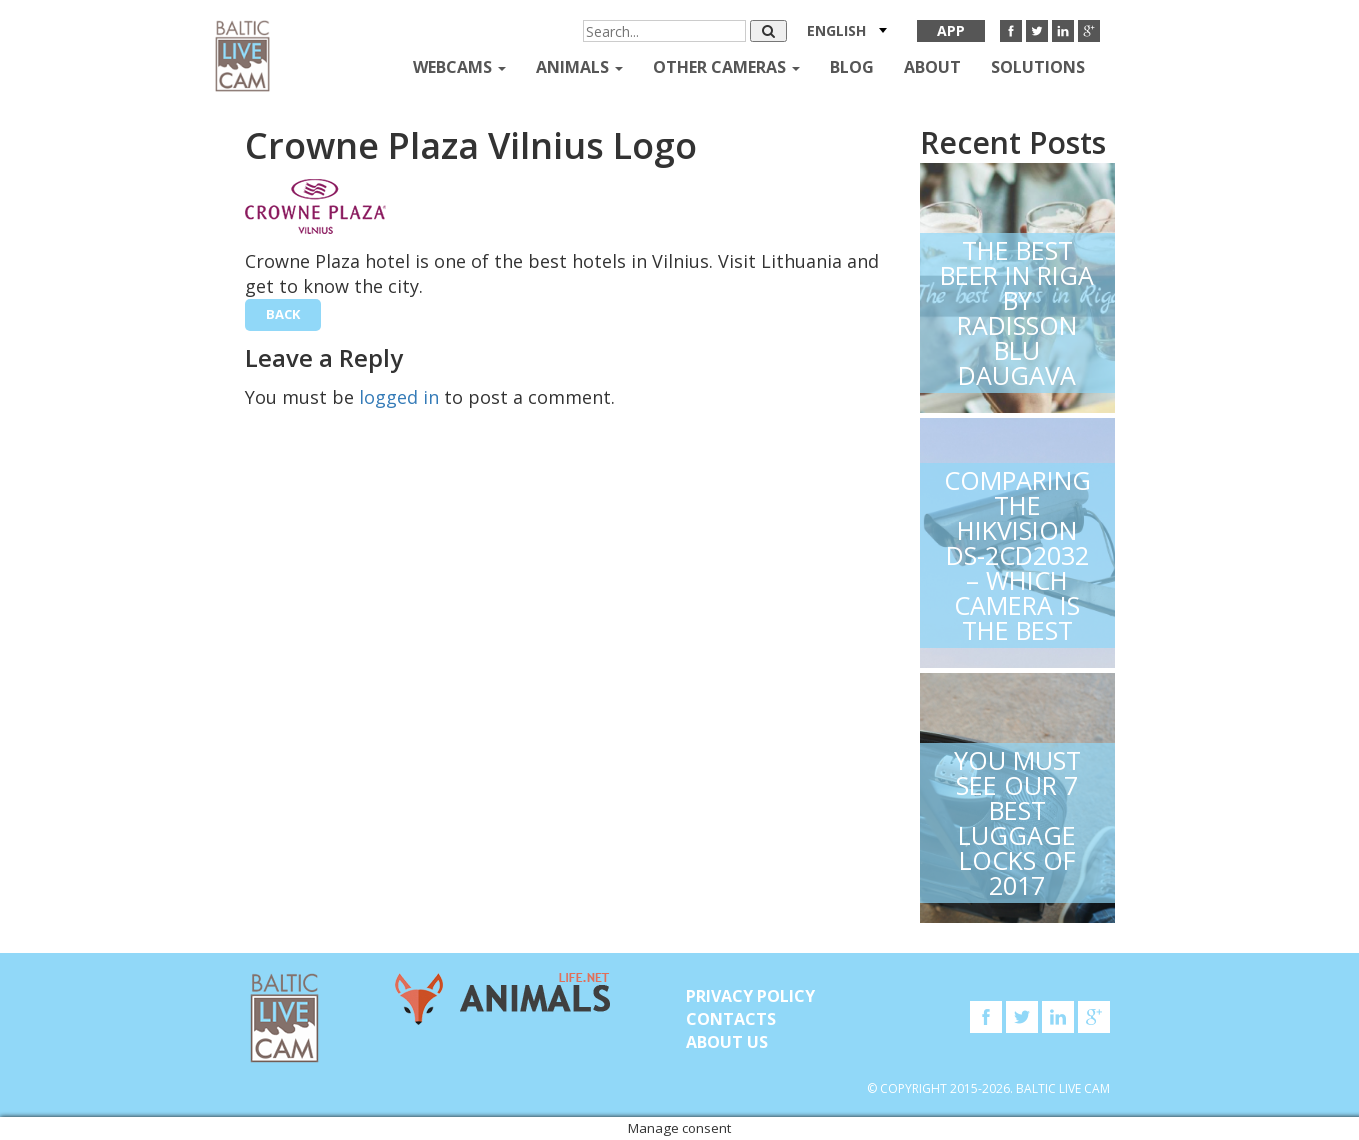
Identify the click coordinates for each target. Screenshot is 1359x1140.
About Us (727, 1042)
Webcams (459, 67)
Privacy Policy (750, 996)
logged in (399, 397)
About (932, 67)
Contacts (731, 1019)
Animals (579, 67)
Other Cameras (726, 67)
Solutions (1038, 67)
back (283, 314)
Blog (852, 67)
